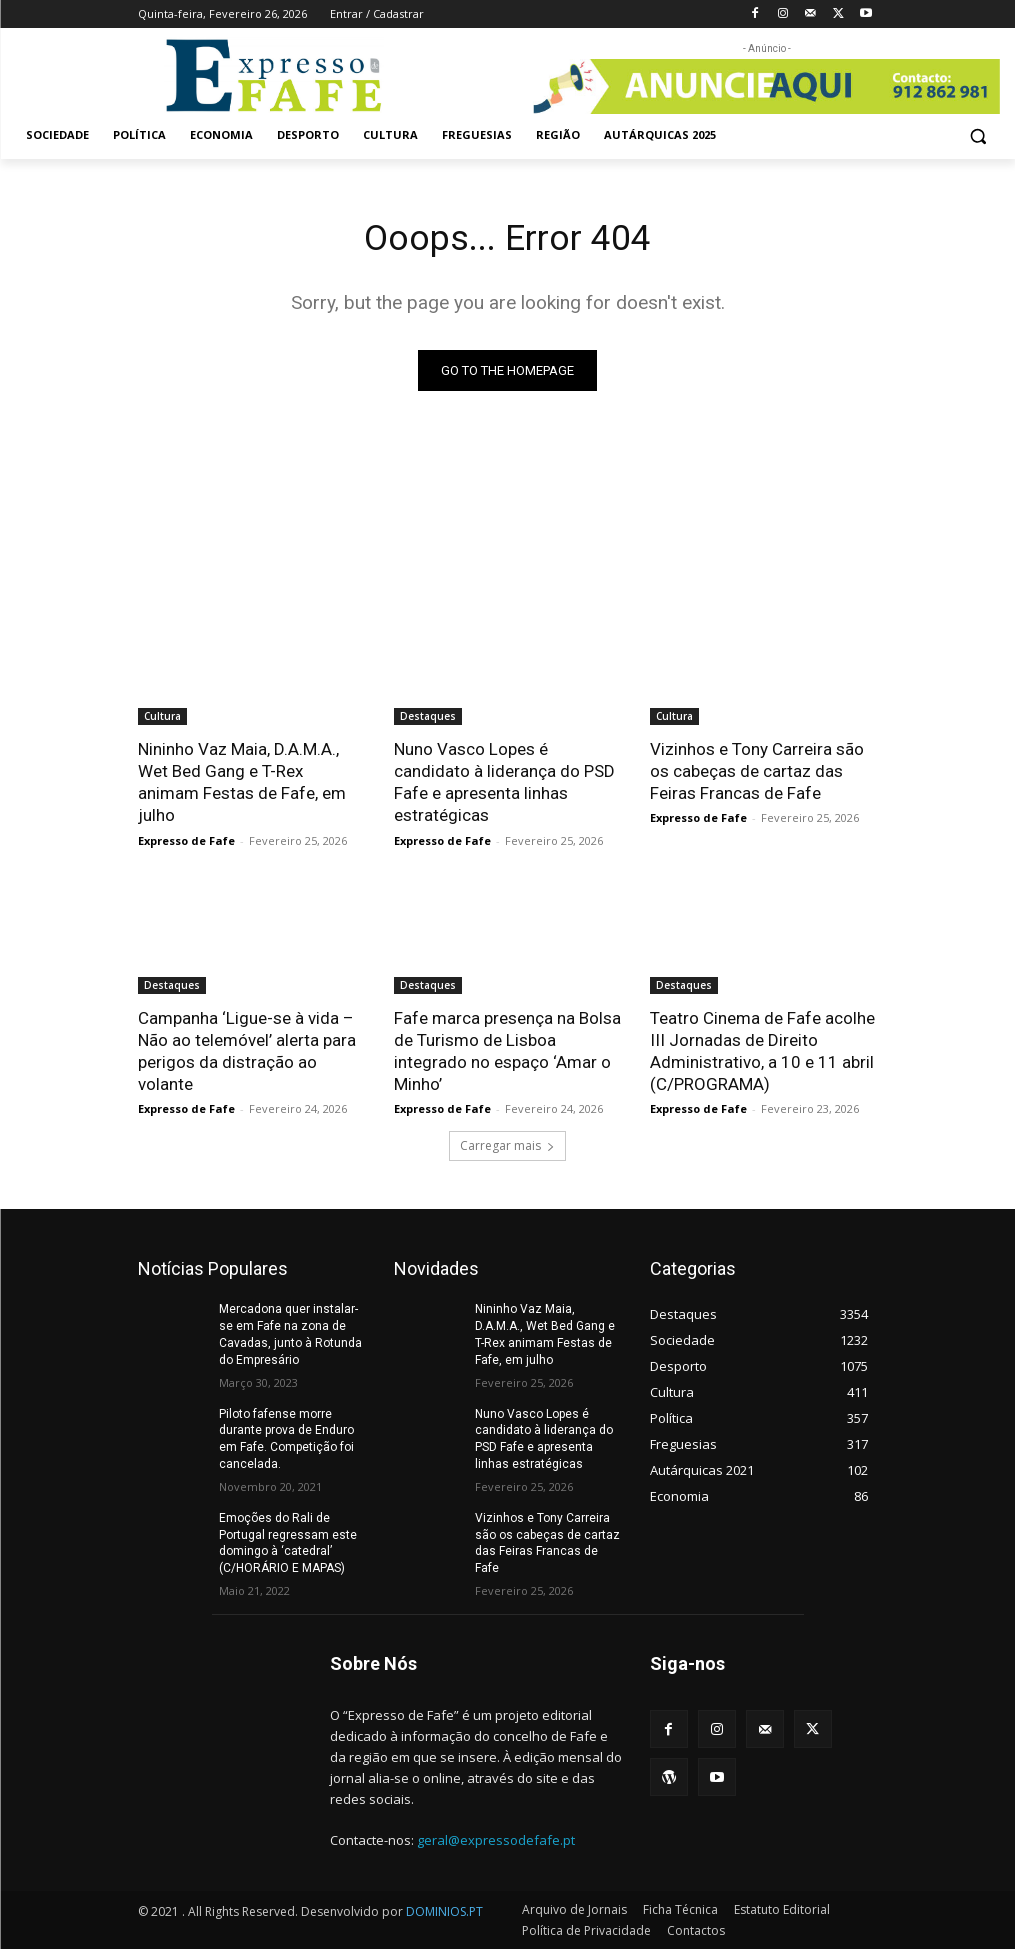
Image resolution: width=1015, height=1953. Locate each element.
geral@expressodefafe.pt (496, 1844)
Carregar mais (507, 1150)
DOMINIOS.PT (444, 1915)
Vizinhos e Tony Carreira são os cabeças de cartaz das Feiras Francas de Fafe (757, 775)
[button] (977, 135)
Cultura (162, 720)
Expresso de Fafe (186, 843)
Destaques (428, 720)
